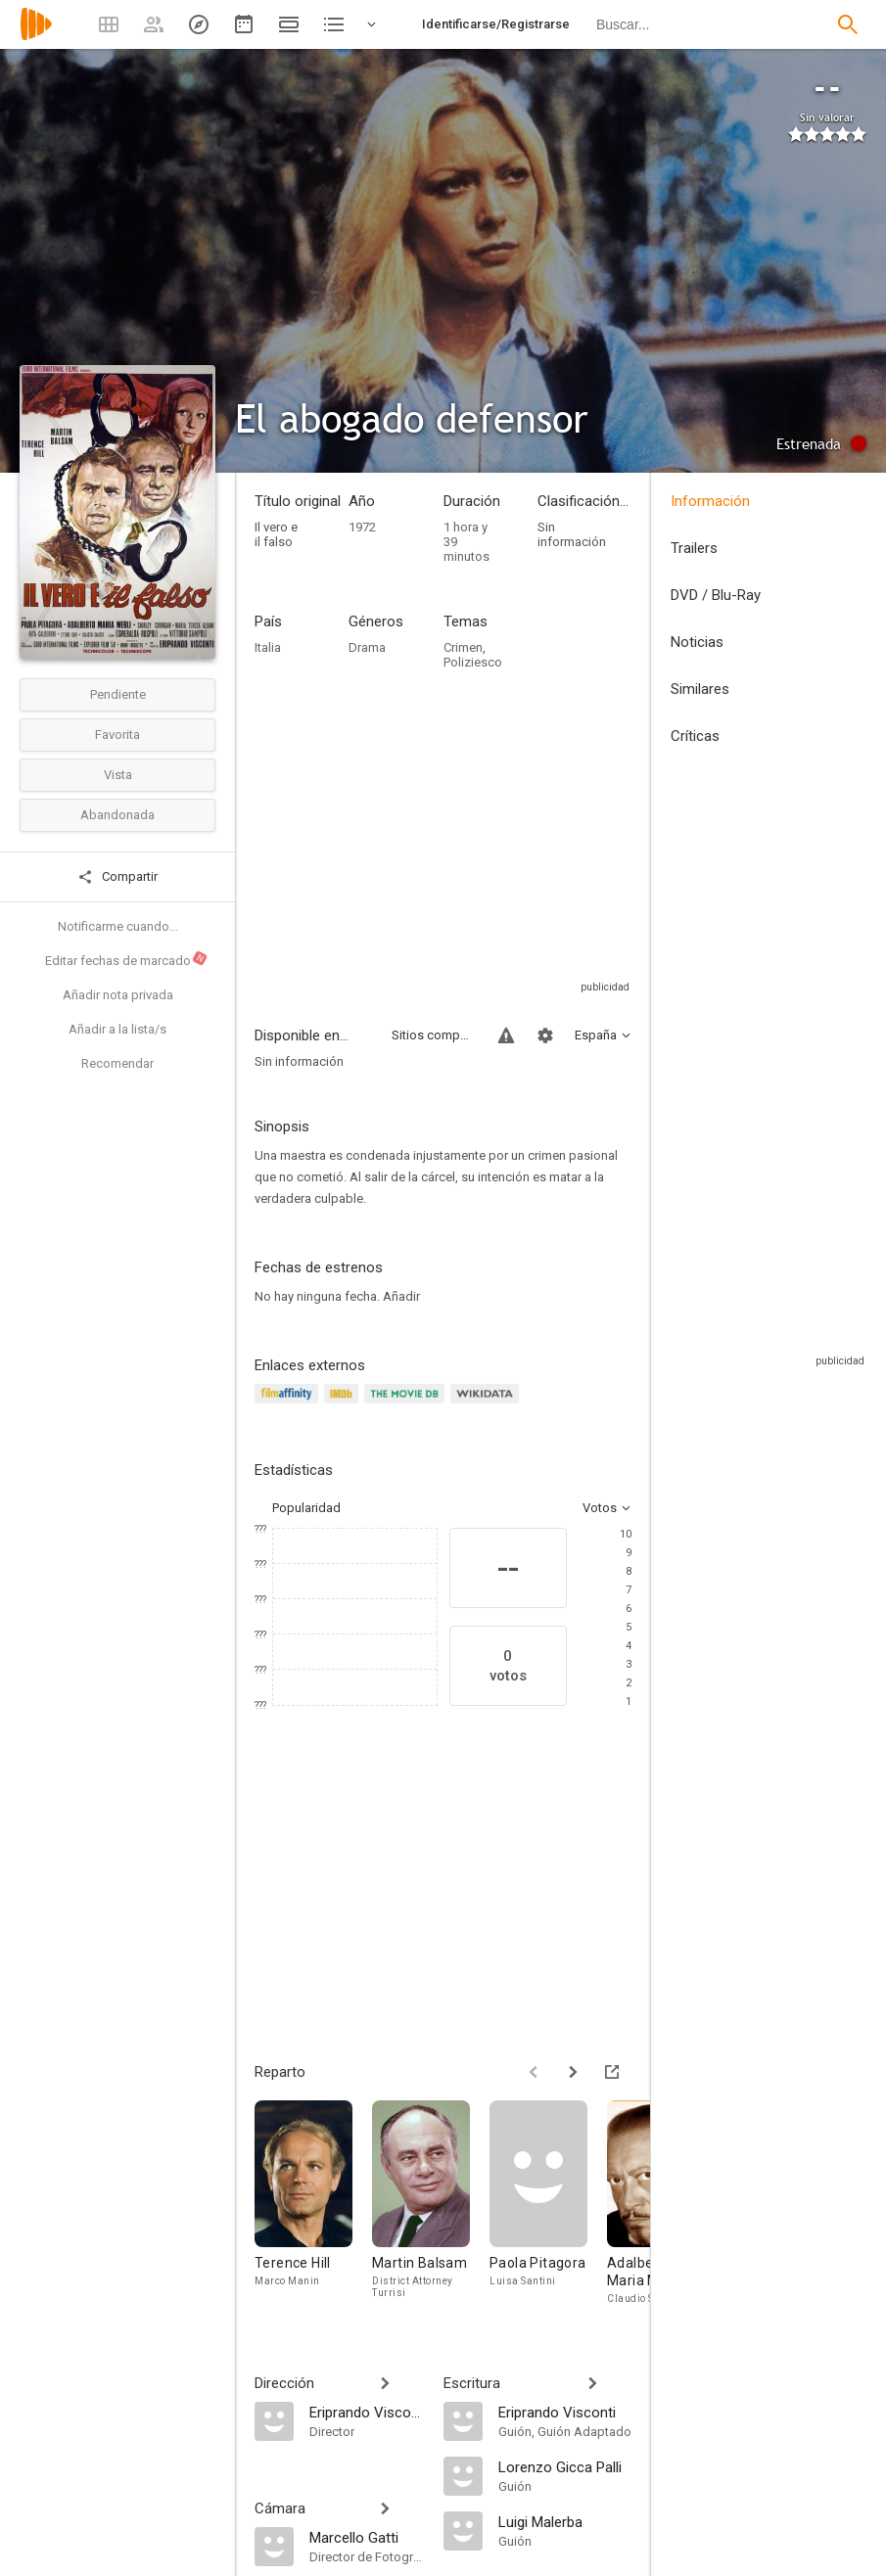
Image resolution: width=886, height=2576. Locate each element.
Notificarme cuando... (118, 926)
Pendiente (118, 694)
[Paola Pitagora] (548, 2208)
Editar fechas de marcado (127, 958)
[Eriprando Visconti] (366, 2411)
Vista (118, 774)
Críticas (695, 736)
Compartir (117, 877)
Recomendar (117, 1063)
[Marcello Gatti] (366, 2537)
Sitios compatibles (433, 1035)
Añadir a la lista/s (117, 1029)
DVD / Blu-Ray (716, 595)
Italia (268, 647)
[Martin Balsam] (431, 2208)
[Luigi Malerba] (565, 2521)
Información (710, 501)
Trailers (694, 548)
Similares (700, 689)
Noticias (697, 642)
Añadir (401, 1296)
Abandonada (117, 814)
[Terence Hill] (313, 2208)
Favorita (117, 734)
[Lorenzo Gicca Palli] (565, 2466)
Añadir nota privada (118, 995)
